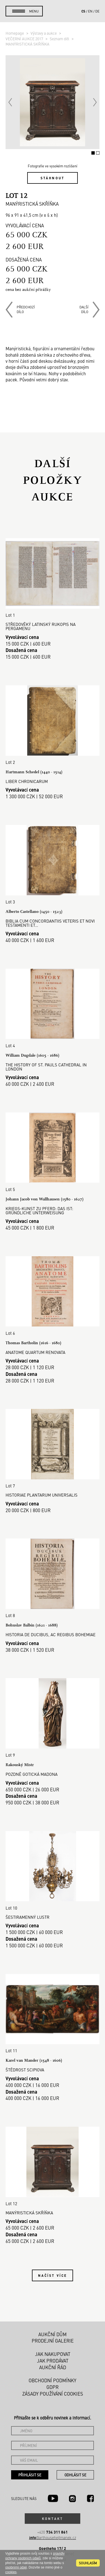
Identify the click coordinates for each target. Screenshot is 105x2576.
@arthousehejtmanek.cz (52, 2537)
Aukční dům (52, 2334)
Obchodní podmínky (52, 2380)
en (90, 11)
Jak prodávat (52, 2360)
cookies (11, 2572)
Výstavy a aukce (44, 33)
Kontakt (52, 2518)
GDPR (52, 2387)
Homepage (15, 33)
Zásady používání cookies (52, 2393)
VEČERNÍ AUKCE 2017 (25, 38)
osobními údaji (16, 2567)
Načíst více (52, 2275)
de (97, 11)
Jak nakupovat (52, 2354)
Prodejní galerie (53, 2340)
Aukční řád (52, 2367)
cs (83, 11)
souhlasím (88, 2563)
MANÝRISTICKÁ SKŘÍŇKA (27, 44)
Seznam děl (60, 38)
